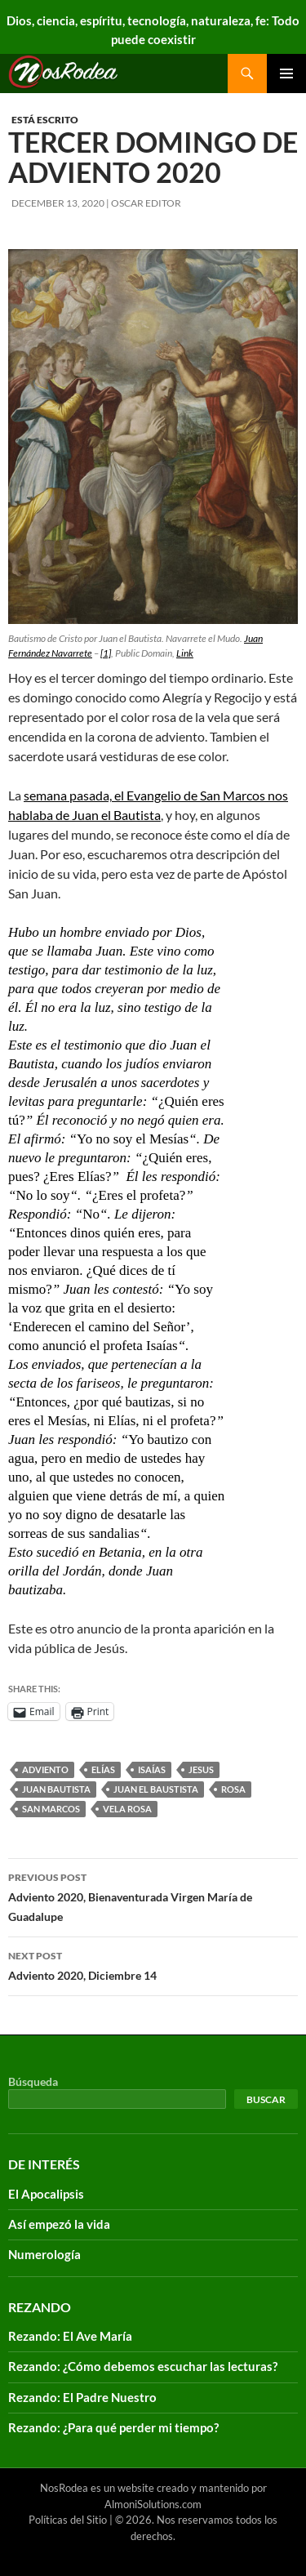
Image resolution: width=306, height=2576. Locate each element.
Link (184, 653)
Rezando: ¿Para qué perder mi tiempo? (113, 2427)
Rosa (233, 1789)
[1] (105, 653)
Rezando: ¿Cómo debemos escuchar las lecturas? (142, 2366)
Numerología (44, 2254)
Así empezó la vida (59, 2224)
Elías (103, 1769)
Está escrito (44, 120)
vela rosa (127, 1808)
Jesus (201, 1769)
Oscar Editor (146, 203)
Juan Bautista (56, 1789)
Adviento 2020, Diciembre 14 (153, 1964)
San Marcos (51, 1808)
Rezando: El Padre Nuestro (82, 2397)
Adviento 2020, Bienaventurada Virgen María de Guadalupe (153, 1895)
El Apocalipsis (46, 2193)
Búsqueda (33, 2081)
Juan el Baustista (155, 1789)
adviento (45, 1769)
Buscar (266, 2099)
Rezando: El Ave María (70, 2336)
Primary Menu (286, 73)
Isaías (152, 1769)
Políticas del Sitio (68, 2519)
